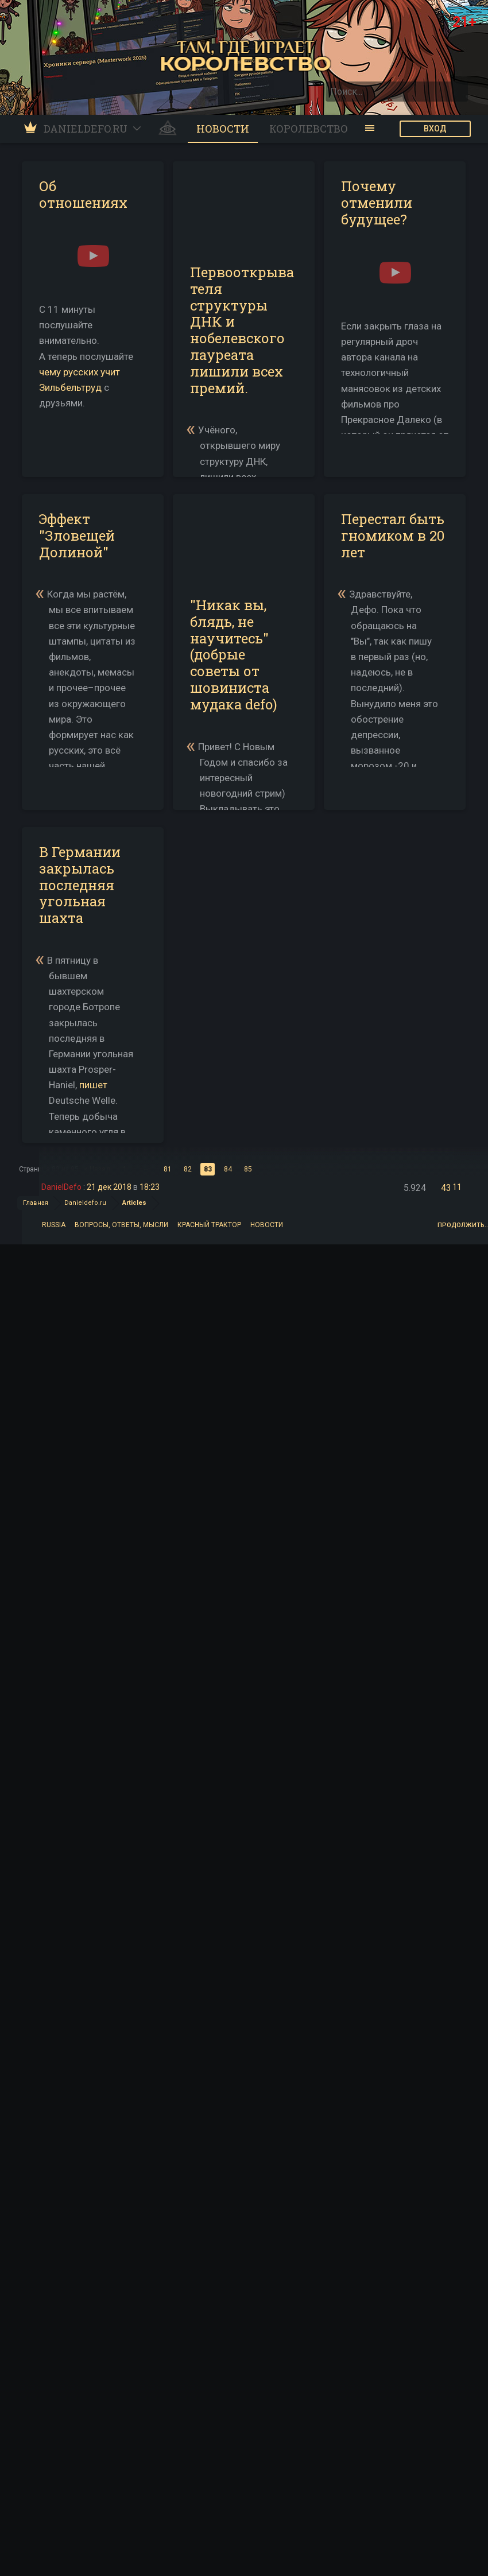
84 (228, 1169)
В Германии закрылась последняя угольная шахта (80, 885)
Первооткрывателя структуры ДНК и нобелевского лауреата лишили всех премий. (242, 330)
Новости (266, 1224)
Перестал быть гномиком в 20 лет (392, 535)
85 (248, 1169)
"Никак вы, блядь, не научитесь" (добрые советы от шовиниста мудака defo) (233, 654)
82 (188, 1169)
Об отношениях (83, 194)
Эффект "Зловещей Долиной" (77, 535)
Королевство (308, 128)
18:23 (150, 1187)
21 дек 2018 (109, 1187)
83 (208, 1169)
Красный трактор (209, 1224)
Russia (53, 1224)
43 (446, 1187)
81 (168, 1169)
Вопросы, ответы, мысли (121, 1224)
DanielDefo (61, 1187)
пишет (93, 1085)
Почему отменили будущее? (376, 202)
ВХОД (435, 128)
